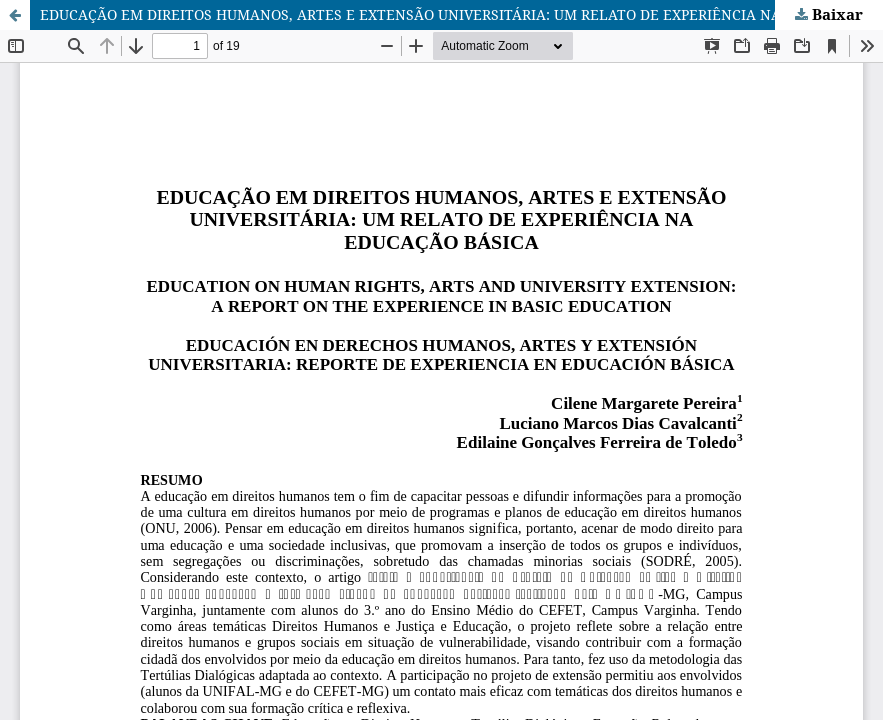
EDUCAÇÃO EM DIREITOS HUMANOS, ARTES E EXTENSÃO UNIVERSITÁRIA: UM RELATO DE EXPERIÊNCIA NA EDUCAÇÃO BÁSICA (461, 14)
